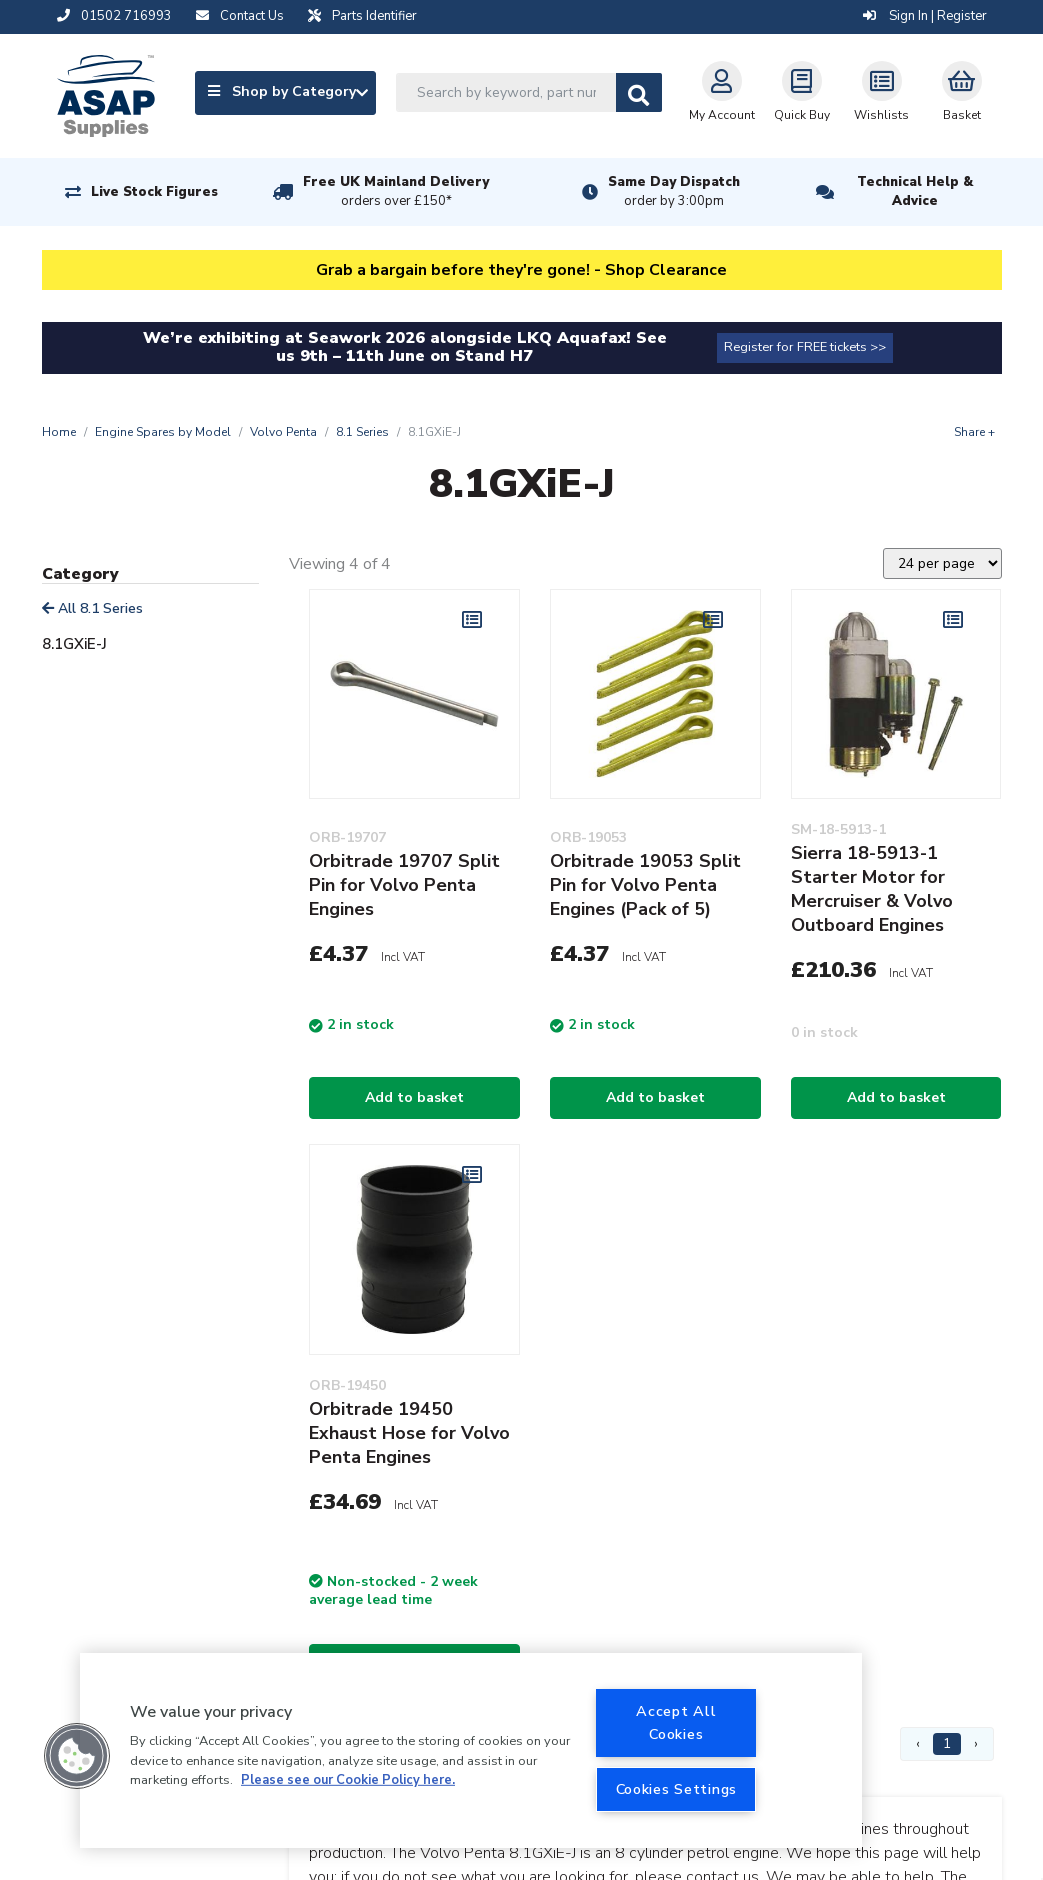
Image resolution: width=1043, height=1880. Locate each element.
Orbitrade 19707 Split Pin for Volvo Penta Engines (404, 885)
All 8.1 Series (92, 608)
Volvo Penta (283, 432)
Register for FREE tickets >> (805, 347)
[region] (471, 1750)
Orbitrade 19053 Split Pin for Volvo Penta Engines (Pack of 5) (645, 885)
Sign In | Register (925, 16)
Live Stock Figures (154, 192)
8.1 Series (362, 432)
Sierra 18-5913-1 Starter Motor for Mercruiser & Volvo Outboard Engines (872, 889)
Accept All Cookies (676, 1722)
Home (59, 432)
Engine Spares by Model (163, 432)
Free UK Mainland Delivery (396, 192)
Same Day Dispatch (674, 192)
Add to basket (414, 1097)
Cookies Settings (677, 1789)
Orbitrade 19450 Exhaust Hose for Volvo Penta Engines (409, 1433)
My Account (722, 92)
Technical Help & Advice (915, 191)
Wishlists (881, 92)
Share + (974, 432)
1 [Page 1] (947, 1743)
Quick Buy (802, 92)
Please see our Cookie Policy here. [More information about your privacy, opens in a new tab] (348, 1780)
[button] (77, 1756)
